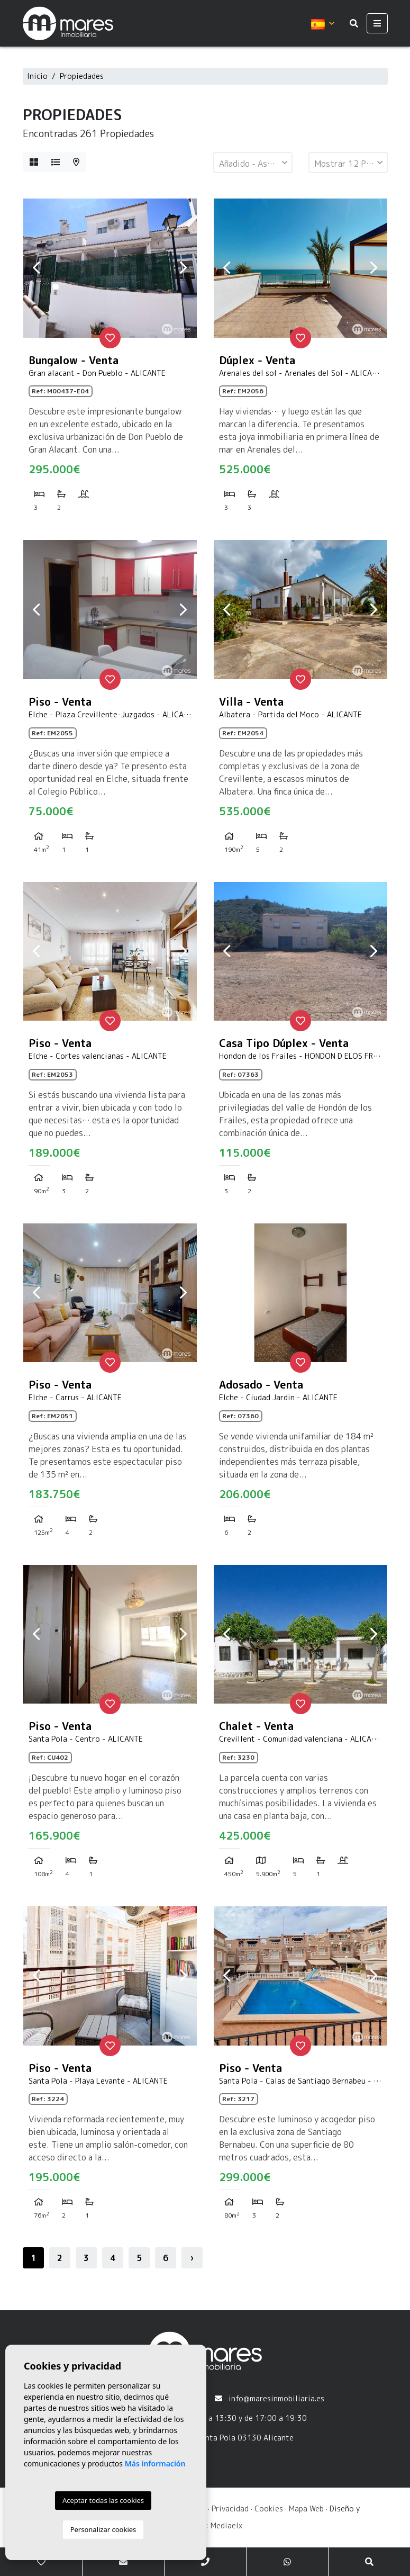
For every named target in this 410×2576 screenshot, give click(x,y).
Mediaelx (226, 2525)
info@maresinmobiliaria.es (276, 2398)
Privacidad (230, 2508)
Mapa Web (306, 2508)
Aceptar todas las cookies (103, 2500)
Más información (155, 2463)
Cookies (268, 2508)
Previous (36, 268)
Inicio (37, 76)
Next (183, 268)
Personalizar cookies (103, 2529)
